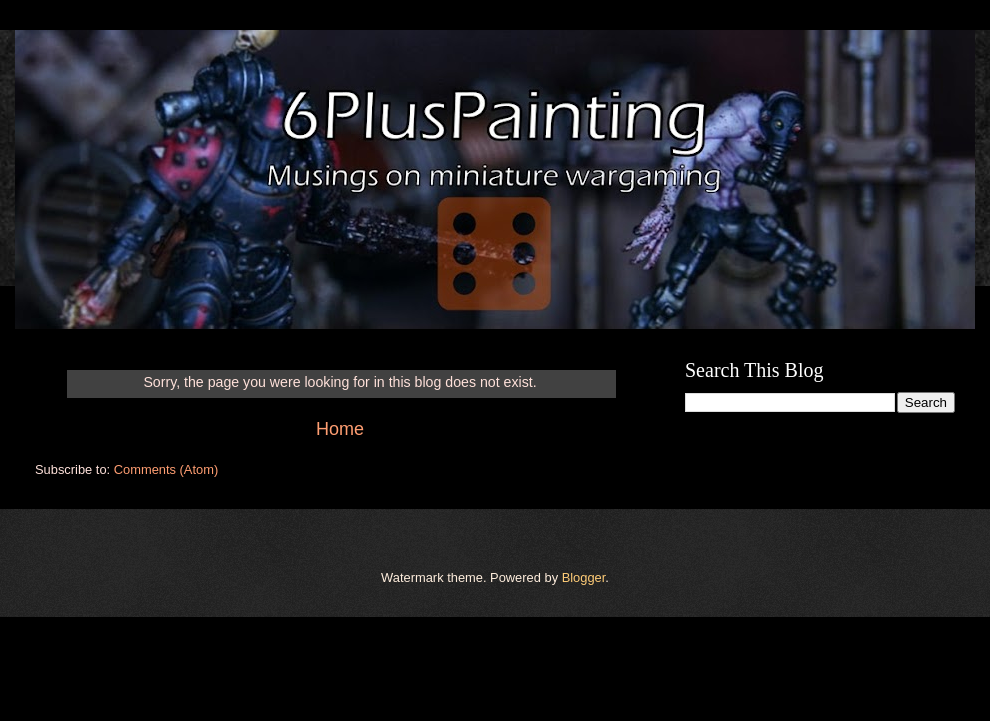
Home (340, 429)
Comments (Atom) (166, 469)
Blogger (584, 577)
